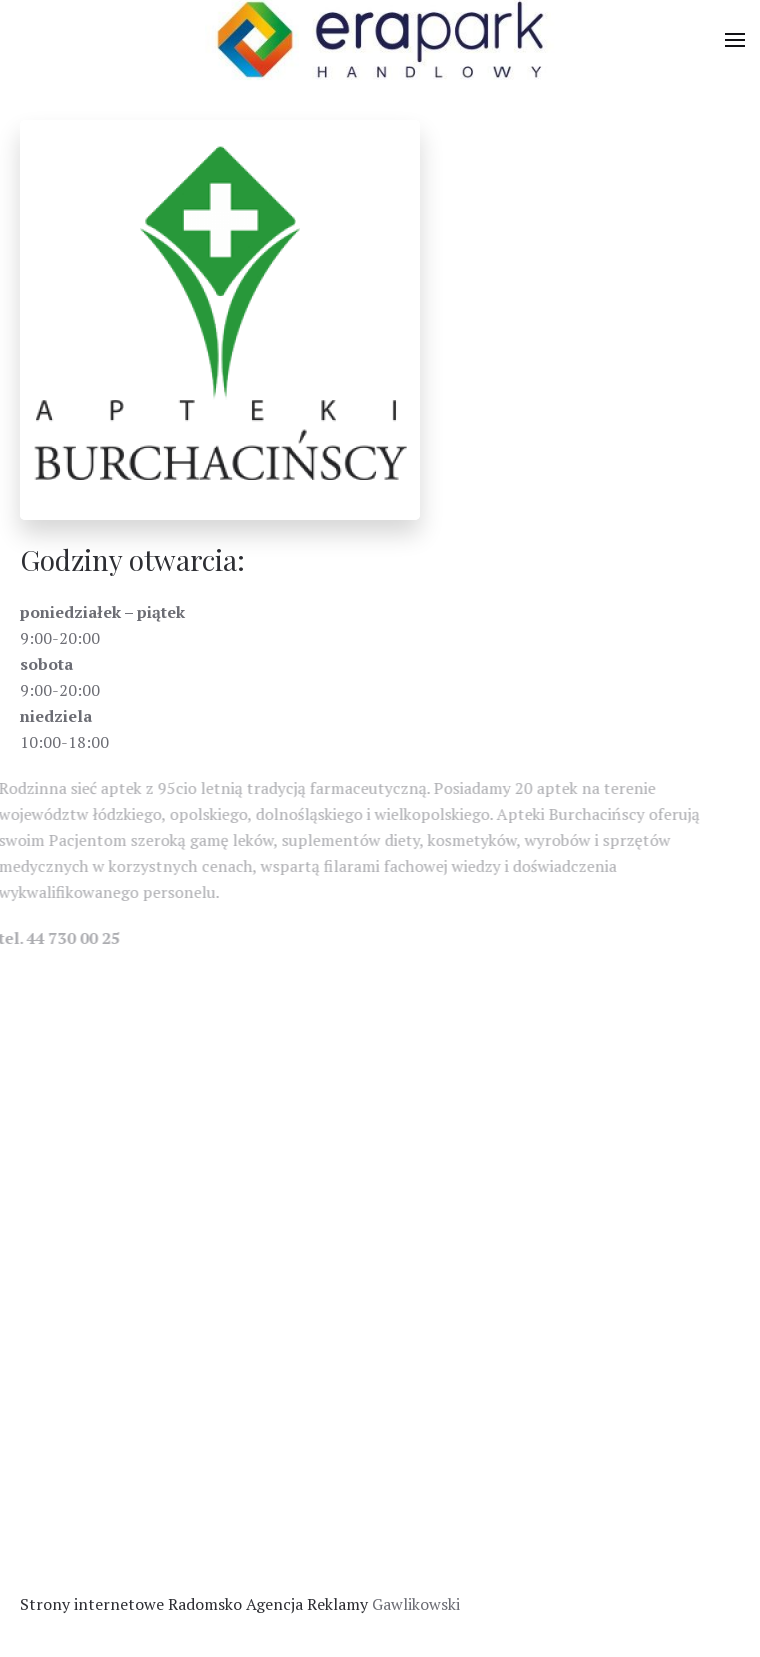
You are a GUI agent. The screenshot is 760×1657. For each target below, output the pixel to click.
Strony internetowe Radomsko (131, 1604)
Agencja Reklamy (307, 1604)
